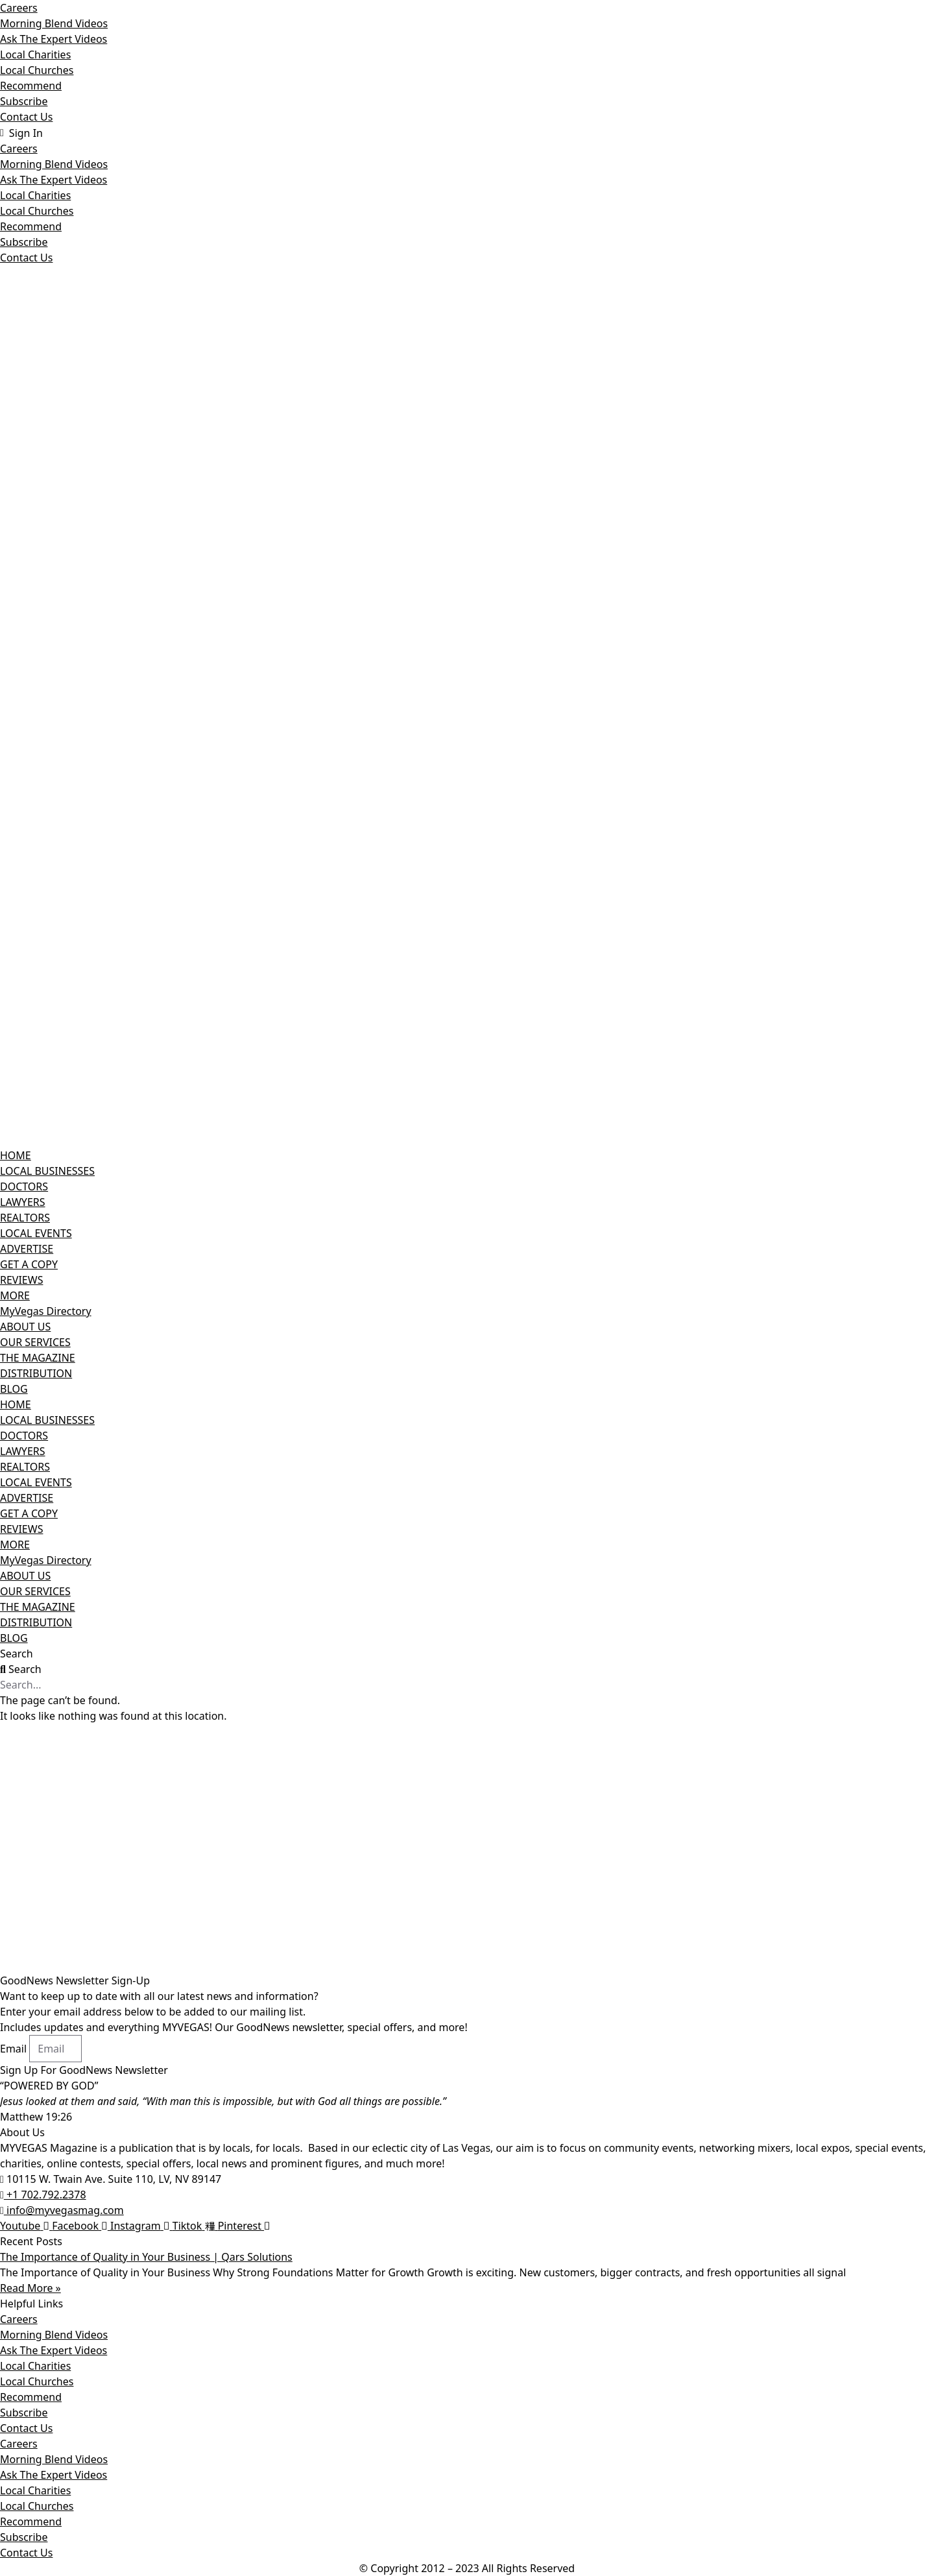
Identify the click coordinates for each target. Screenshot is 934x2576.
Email (14, 2048)
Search (16, 1653)
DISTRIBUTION (36, 1373)
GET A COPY (29, 1264)
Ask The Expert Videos (53, 39)
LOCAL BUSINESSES (47, 1171)
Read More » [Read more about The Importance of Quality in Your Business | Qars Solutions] (30, 2288)
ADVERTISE (26, 1249)
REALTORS (25, 1217)
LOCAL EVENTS (36, 1233)
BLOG (14, 1389)
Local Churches (36, 70)
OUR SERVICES (35, 1342)
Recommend (31, 85)
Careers (19, 8)
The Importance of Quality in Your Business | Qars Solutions (146, 2257)
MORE (15, 1295)
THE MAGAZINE (37, 1358)
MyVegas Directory (45, 1311)
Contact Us (26, 117)
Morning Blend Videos (54, 23)
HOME (15, 1155)
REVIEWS (21, 1280)
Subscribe (23, 101)
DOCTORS (24, 1186)
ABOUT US (25, 1326)
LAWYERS (22, 1202)
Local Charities (35, 54)
